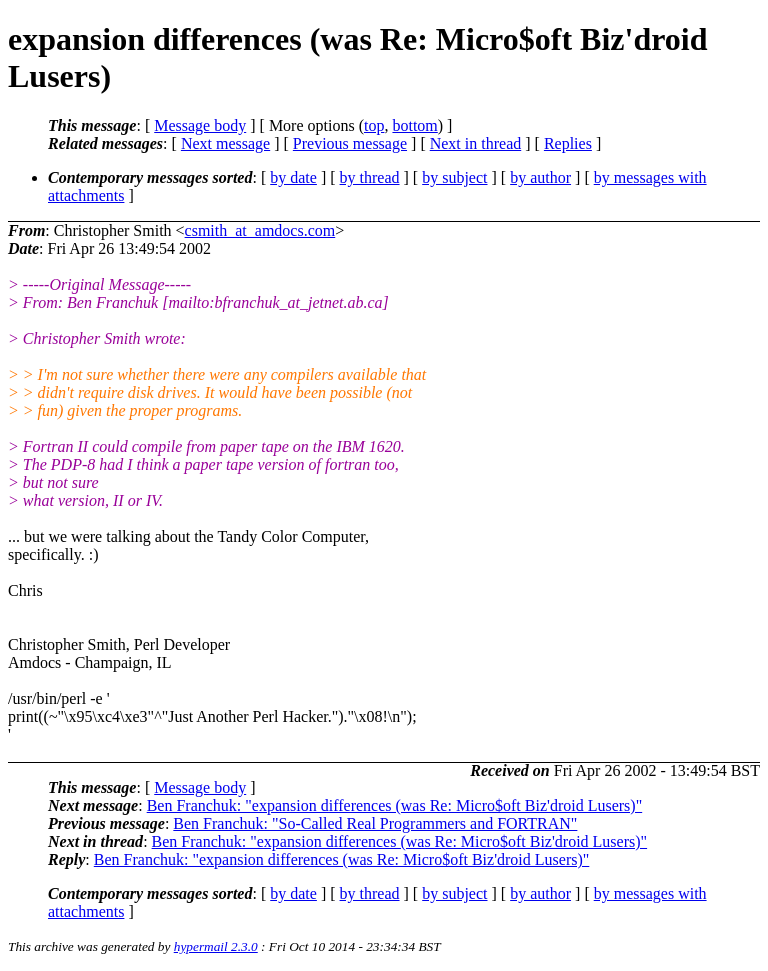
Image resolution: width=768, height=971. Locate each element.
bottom (414, 125)
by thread (370, 177)
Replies (568, 143)
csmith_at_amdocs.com (260, 230)
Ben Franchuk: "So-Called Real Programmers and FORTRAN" (375, 823)
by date (293, 177)
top (374, 125)
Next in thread (476, 143)
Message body (200, 125)
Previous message (350, 143)
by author (540, 177)
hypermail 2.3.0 (216, 946)
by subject (454, 177)
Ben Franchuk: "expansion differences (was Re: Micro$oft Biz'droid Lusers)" (395, 805)
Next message (225, 143)
